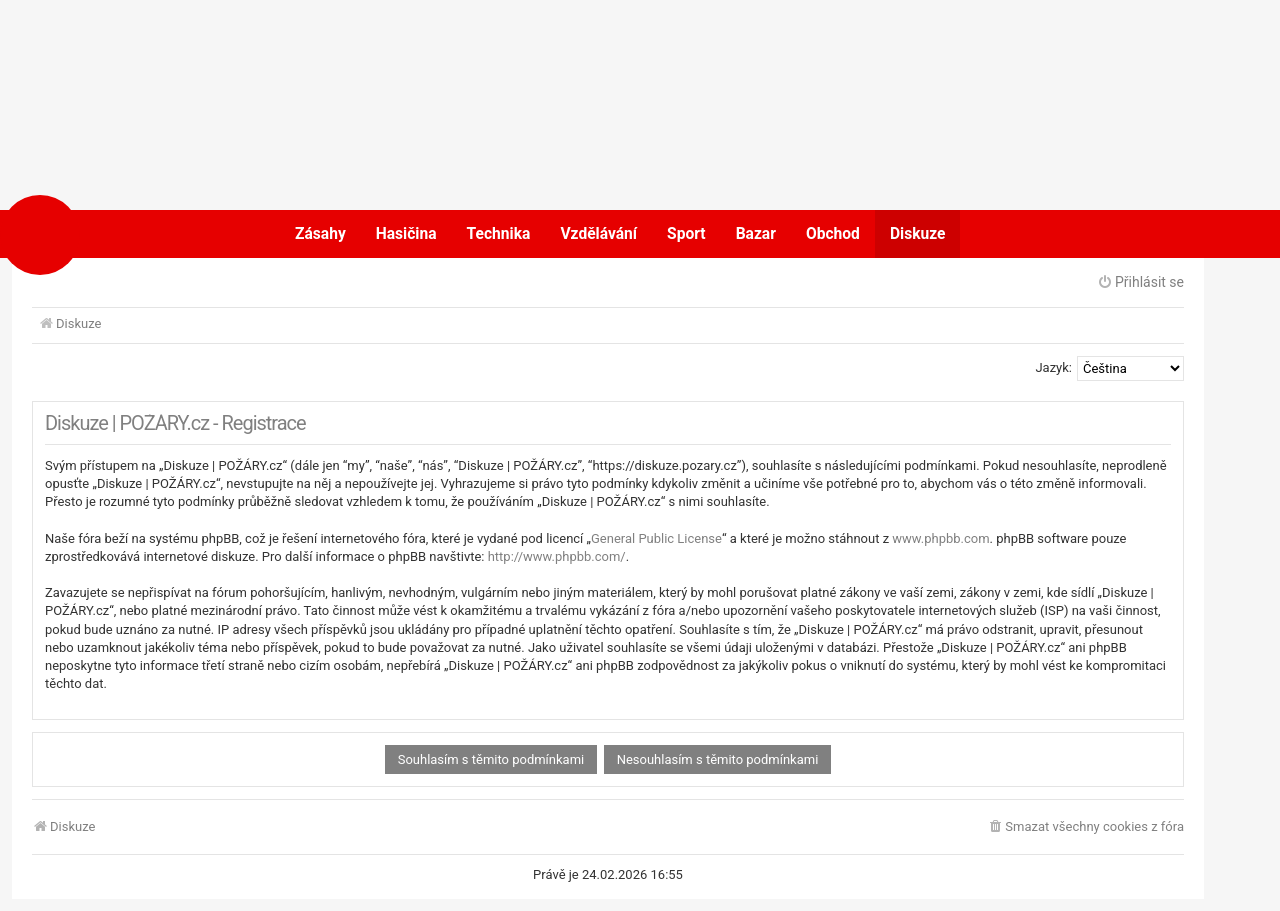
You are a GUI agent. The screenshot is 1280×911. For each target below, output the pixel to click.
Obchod (833, 234)
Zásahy (320, 234)
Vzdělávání (598, 234)
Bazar (756, 234)
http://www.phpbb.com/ (557, 556)
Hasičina (406, 234)
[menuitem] (1085, 827)
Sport (686, 234)
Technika (499, 234)
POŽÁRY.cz (104, 234)
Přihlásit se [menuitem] (1140, 282)
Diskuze (918, 234)
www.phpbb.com (940, 538)
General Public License (656, 538)
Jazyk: (1053, 367)
